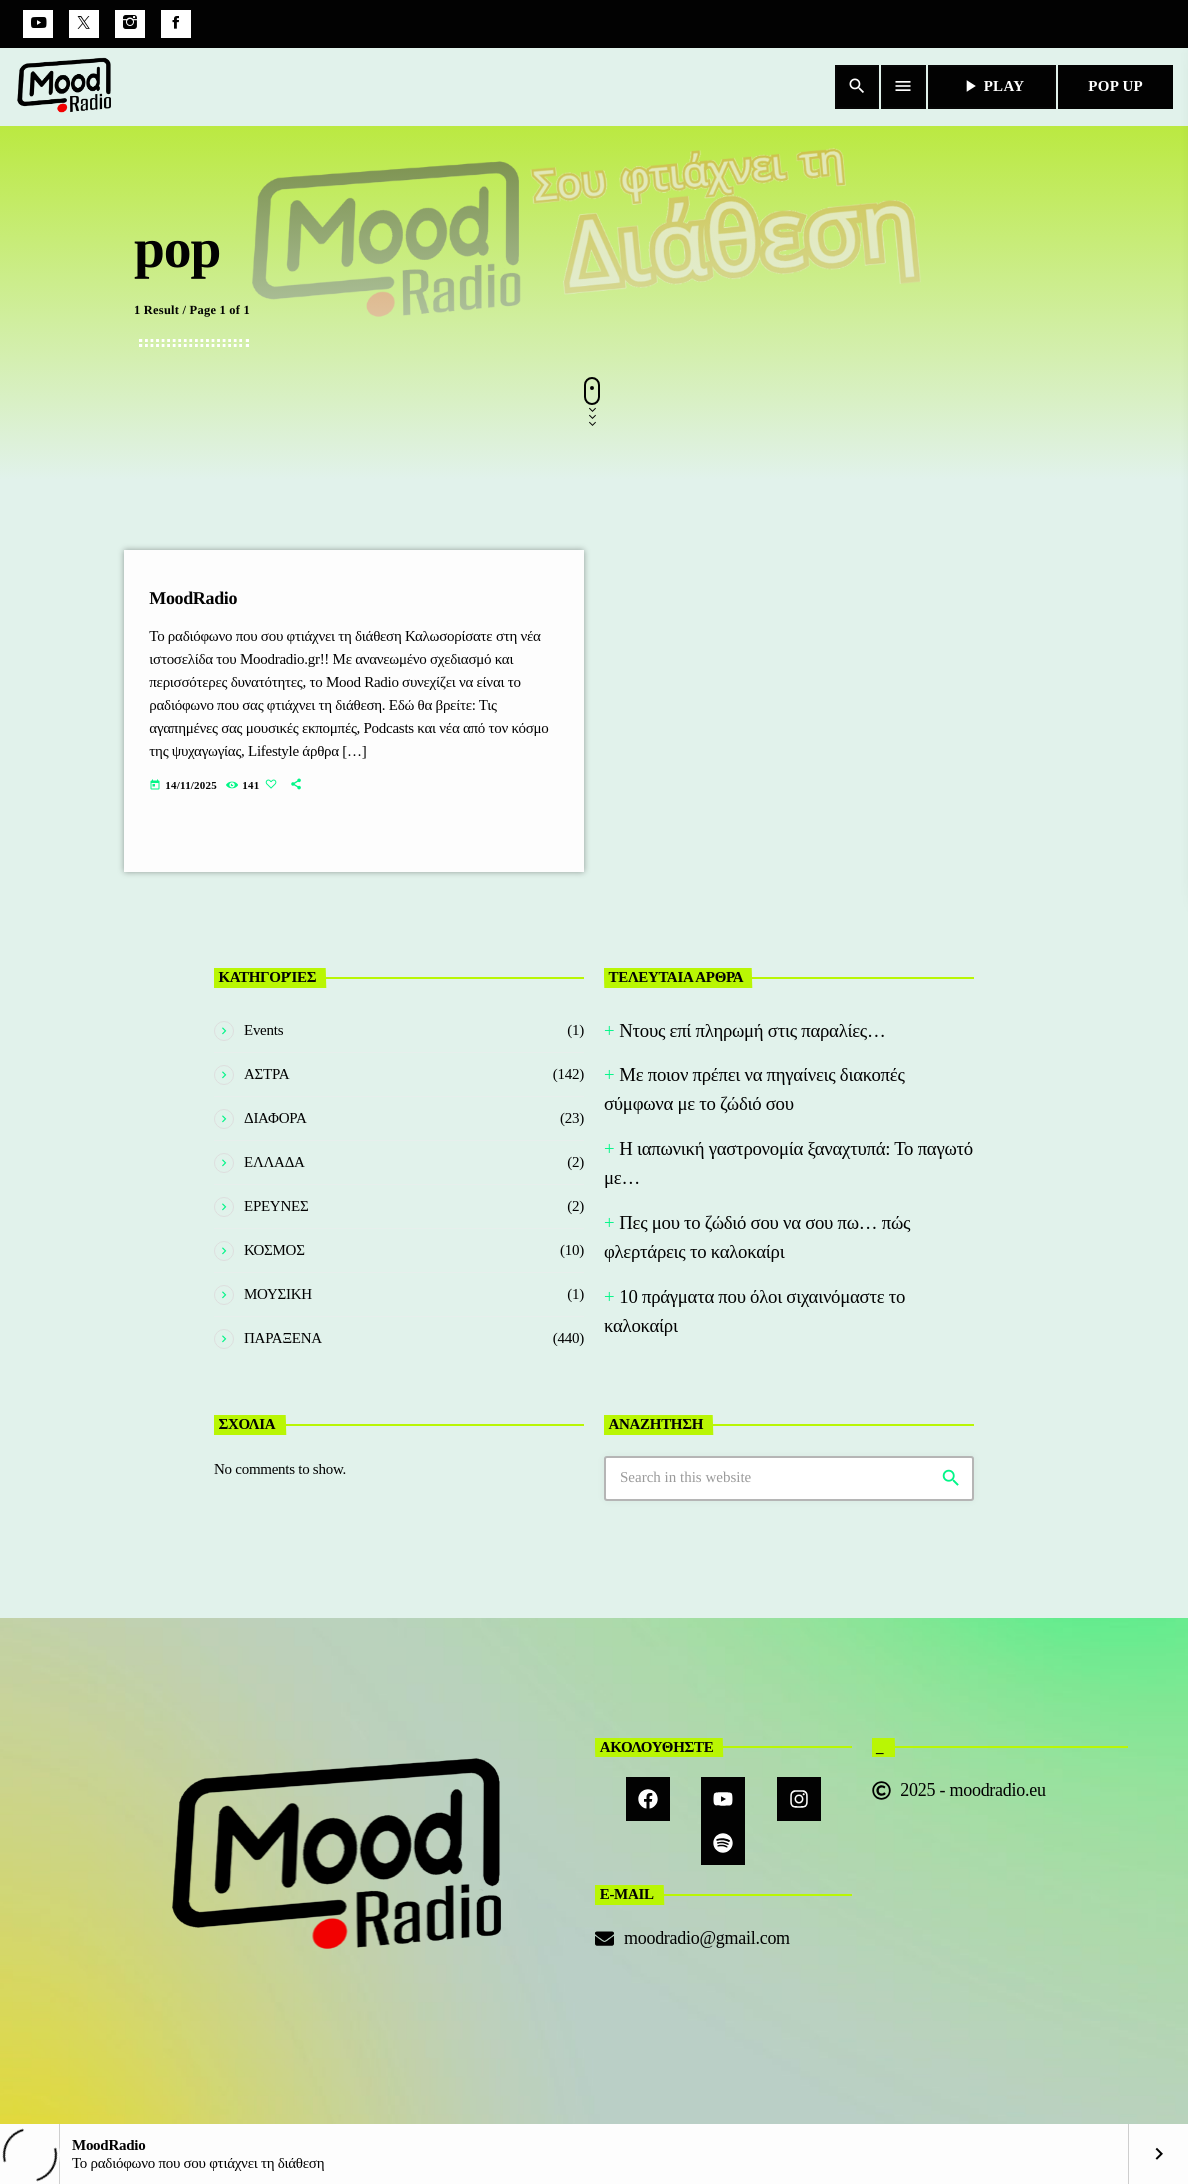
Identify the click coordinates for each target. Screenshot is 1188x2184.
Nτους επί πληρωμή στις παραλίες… (752, 1030)
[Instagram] (130, 24)
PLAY (992, 86)
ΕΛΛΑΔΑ (274, 1162)
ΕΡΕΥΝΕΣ (276, 1206)
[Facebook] (176, 24)
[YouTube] (38, 24)
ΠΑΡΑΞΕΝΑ (283, 1338)
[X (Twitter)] (84, 24)
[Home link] (65, 87)
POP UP (1115, 86)
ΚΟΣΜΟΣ (274, 1250)
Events (263, 1030)
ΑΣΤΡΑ (266, 1074)
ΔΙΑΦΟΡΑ (275, 1118)
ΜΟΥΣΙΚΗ (278, 1294)
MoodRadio (193, 598)
